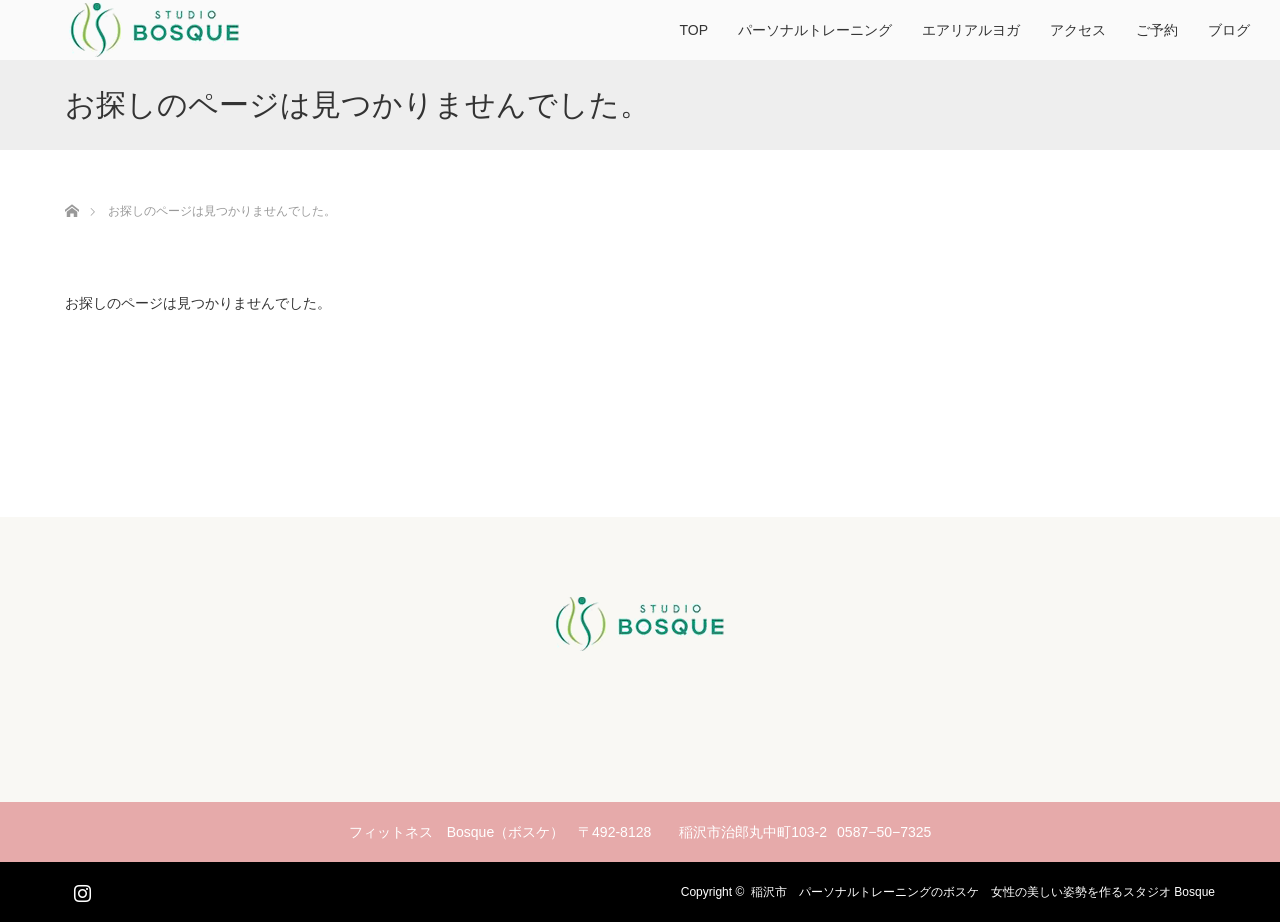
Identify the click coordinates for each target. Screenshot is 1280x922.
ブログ (1229, 30)
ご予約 (1157, 30)
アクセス (1078, 30)
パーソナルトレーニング (815, 30)
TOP (693, 30)
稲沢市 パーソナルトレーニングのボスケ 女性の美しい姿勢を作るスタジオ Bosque (983, 892)
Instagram (80, 889)
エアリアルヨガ (971, 30)
